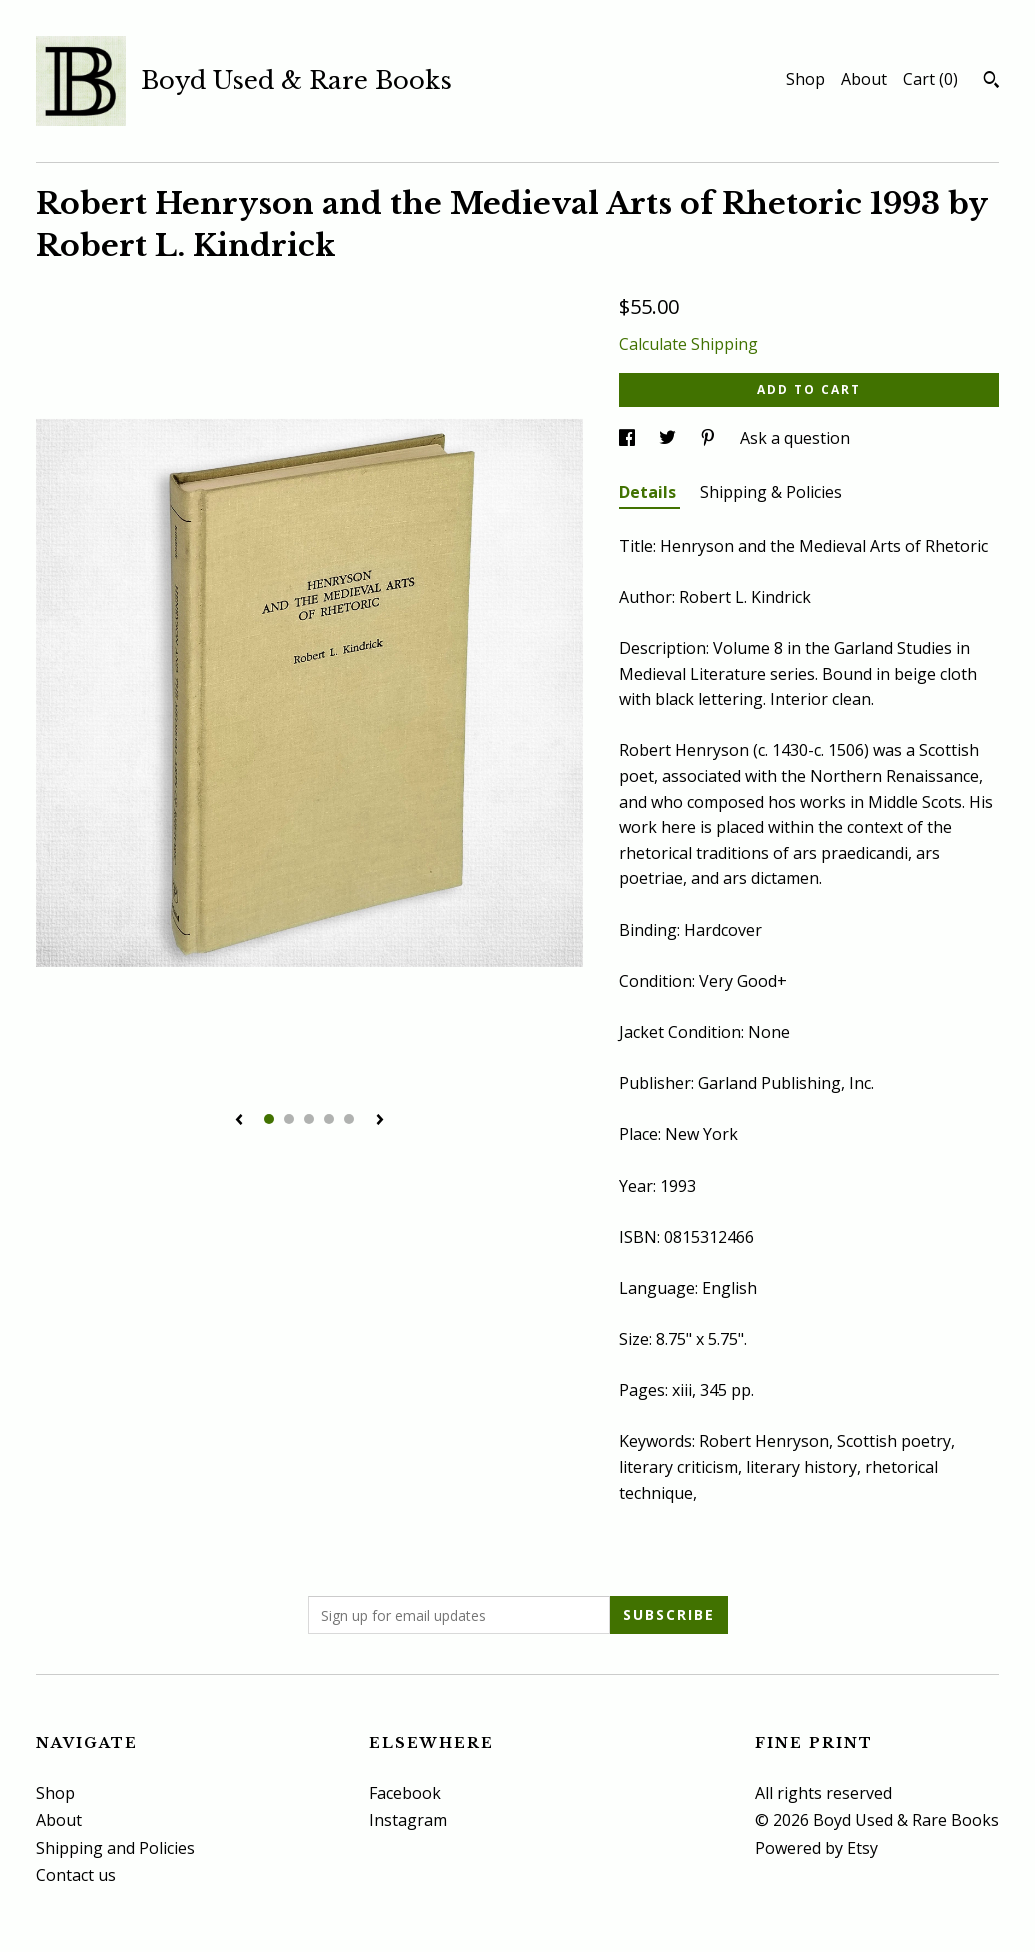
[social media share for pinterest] (710, 438)
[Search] (991, 82)
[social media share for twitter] (669, 438)
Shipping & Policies (771, 492)
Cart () (930, 79)
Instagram (408, 1820)
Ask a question (795, 438)
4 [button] (329, 1119)
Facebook (405, 1793)
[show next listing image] (380, 1121)
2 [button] (289, 1119)
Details (649, 492)
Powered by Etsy (816, 1848)
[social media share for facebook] (629, 438)
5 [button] (349, 1119)
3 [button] (309, 1119)
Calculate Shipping (688, 344)
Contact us (76, 1875)
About (864, 79)
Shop (805, 79)
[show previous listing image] (239, 1121)
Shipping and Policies (115, 1848)
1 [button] (269, 1119)
